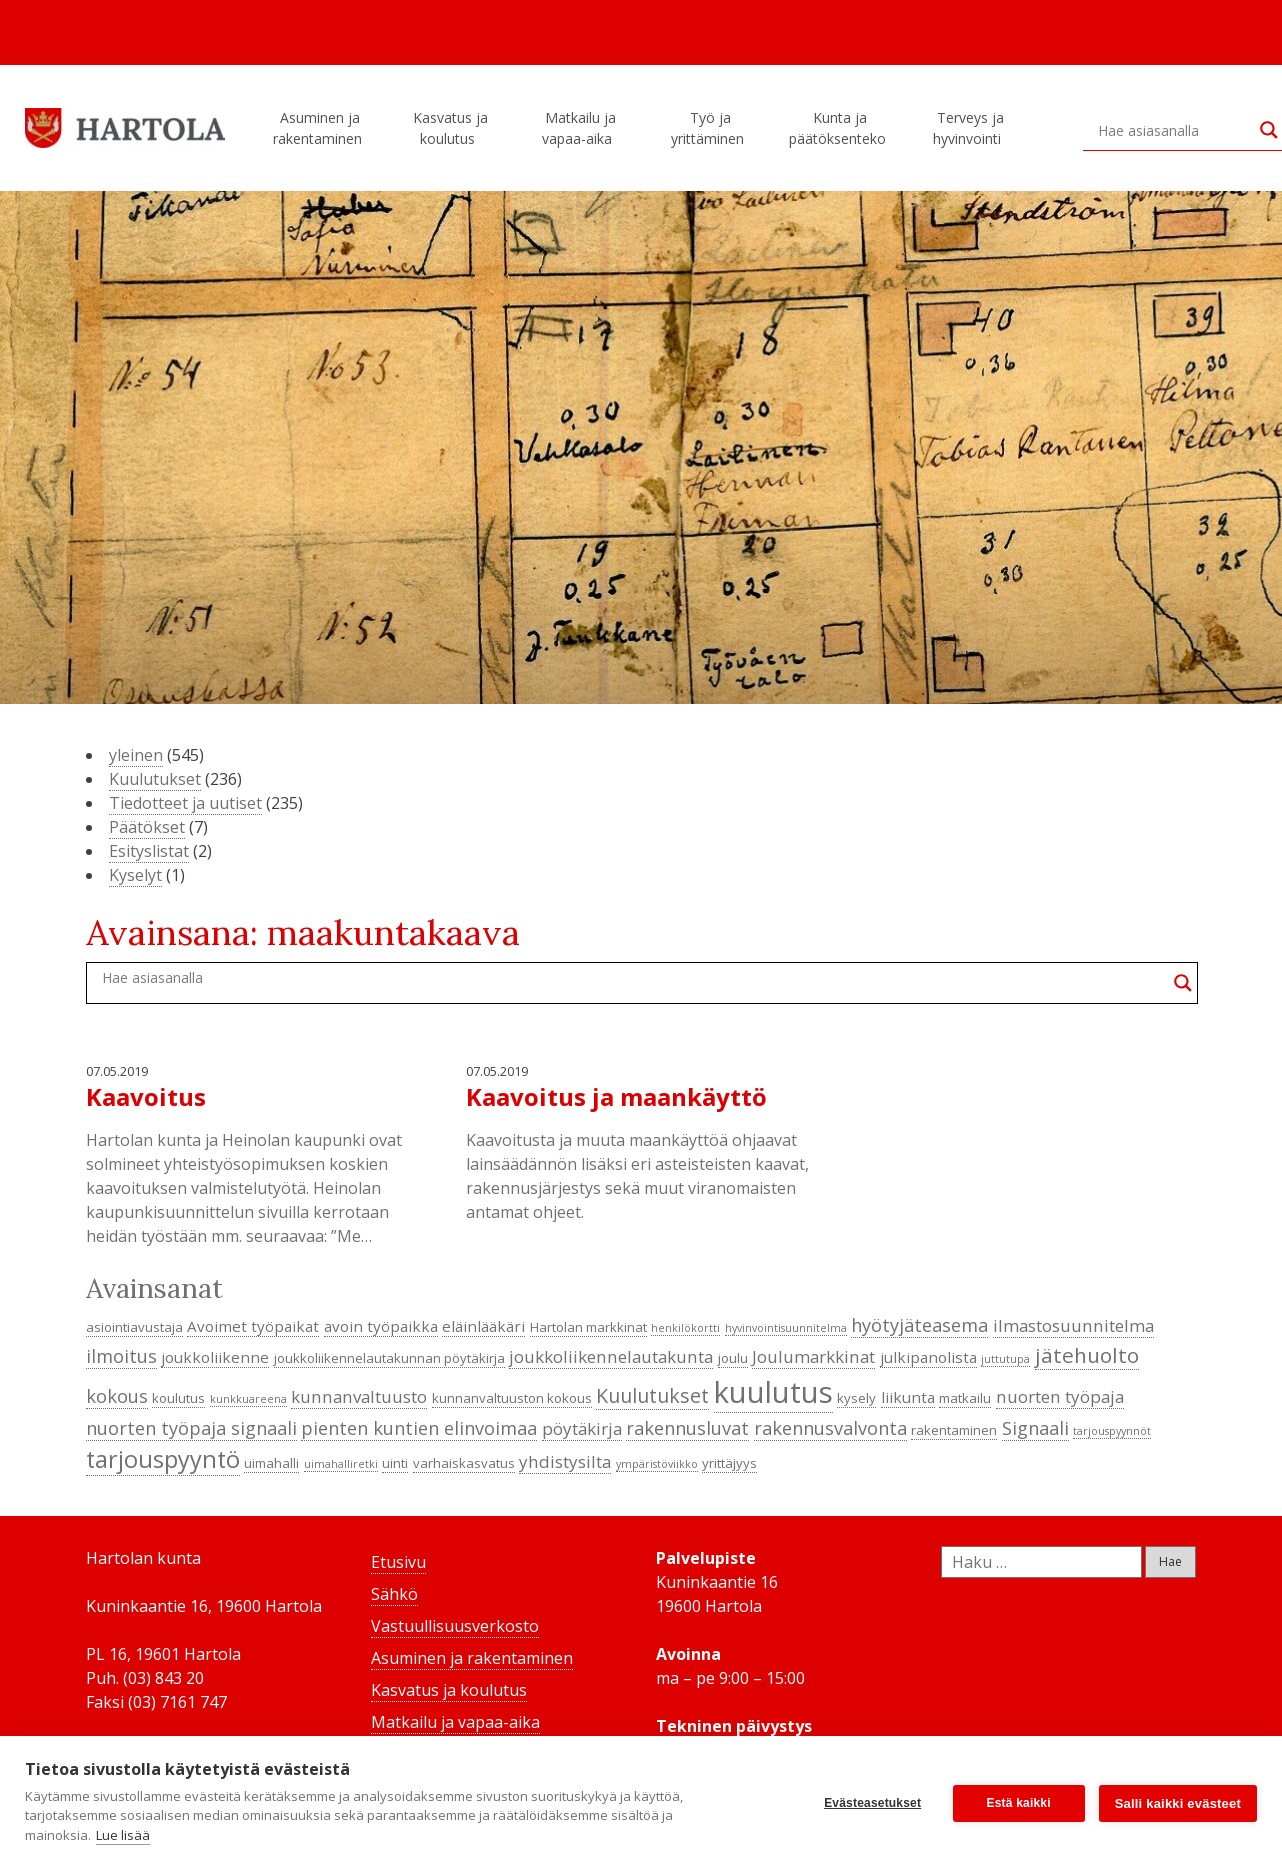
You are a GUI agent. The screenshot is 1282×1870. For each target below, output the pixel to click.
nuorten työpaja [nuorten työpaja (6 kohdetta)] (1060, 1396)
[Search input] (1174, 130)
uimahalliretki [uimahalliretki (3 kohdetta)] (341, 1464)
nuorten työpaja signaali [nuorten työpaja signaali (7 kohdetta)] (191, 1428)
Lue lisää (123, 1835)
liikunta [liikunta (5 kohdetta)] (908, 1397)
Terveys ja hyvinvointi (970, 128)
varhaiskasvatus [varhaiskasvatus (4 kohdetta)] (464, 1463)
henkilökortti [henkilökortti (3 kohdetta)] (685, 1328)
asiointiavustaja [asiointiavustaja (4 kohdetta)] (134, 1327)
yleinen (136, 755)
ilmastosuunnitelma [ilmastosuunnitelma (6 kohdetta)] (1073, 1325)
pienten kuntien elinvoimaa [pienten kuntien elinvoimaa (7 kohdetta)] (419, 1428)
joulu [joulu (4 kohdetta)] (733, 1358)
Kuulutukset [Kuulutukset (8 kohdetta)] (652, 1395)
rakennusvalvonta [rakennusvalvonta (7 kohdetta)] (830, 1428)
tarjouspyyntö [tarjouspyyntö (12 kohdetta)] (163, 1459)
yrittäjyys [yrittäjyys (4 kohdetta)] (729, 1463)
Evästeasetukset (872, 1803)
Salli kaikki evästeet (1178, 1803)
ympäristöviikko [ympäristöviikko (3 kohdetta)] (657, 1464)
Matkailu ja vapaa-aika (580, 128)
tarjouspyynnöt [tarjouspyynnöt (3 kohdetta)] (1112, 1431)
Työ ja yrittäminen (710, 128)
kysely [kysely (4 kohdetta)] (856, 1398)
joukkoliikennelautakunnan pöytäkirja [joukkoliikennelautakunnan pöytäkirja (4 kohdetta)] (389, 1358)
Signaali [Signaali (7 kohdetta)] (1035, 1428)
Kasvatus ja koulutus (450, 128)
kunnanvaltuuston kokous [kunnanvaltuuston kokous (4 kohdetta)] (512, 1398)
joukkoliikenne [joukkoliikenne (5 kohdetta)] (215, 1357)
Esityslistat (149, 851)
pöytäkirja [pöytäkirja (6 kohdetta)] (582, 1428)
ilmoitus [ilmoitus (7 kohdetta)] (121, 1356)
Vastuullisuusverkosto (455, 1626)
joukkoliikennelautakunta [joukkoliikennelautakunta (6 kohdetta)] (611, 1356)
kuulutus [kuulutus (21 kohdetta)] (773, 1392)
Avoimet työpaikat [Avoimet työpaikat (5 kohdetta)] (253, 1326)
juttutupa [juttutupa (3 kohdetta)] (1005, 1359)
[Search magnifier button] (1183, 983)
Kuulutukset (155, 779)
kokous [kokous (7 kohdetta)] (117, 1396)
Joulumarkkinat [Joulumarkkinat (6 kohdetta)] (813, 1356)
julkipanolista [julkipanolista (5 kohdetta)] (928, 1357)
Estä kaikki (1019, 1803)
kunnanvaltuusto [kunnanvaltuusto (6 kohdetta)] (359, 1396)
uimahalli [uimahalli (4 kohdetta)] (271, 1463)
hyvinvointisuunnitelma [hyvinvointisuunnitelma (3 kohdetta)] (786, 1328)
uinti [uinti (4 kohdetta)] (395, 1463)
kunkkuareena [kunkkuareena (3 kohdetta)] (248, 1399)
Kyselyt (135, 875)
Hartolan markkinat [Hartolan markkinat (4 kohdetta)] (588, 1327)
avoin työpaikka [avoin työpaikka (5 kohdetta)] (381, 1326)
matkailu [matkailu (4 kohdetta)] (965, 1398)
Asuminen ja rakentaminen (320, 128)
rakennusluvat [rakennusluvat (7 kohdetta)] (687, 1428)
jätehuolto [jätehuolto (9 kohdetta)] (1087, 1355)
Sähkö (394, 1594)
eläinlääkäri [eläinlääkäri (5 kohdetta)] (483, 1326)
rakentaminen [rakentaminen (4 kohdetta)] (954, 1430)
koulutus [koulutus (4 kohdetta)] (178, 1398)
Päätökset (147, 827)
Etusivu (398, 1562)
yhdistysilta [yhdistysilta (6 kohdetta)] (565, 1461)
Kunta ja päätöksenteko (840, 128)
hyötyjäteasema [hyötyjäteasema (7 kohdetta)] (919, 1325)
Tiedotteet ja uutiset (185, 803)
